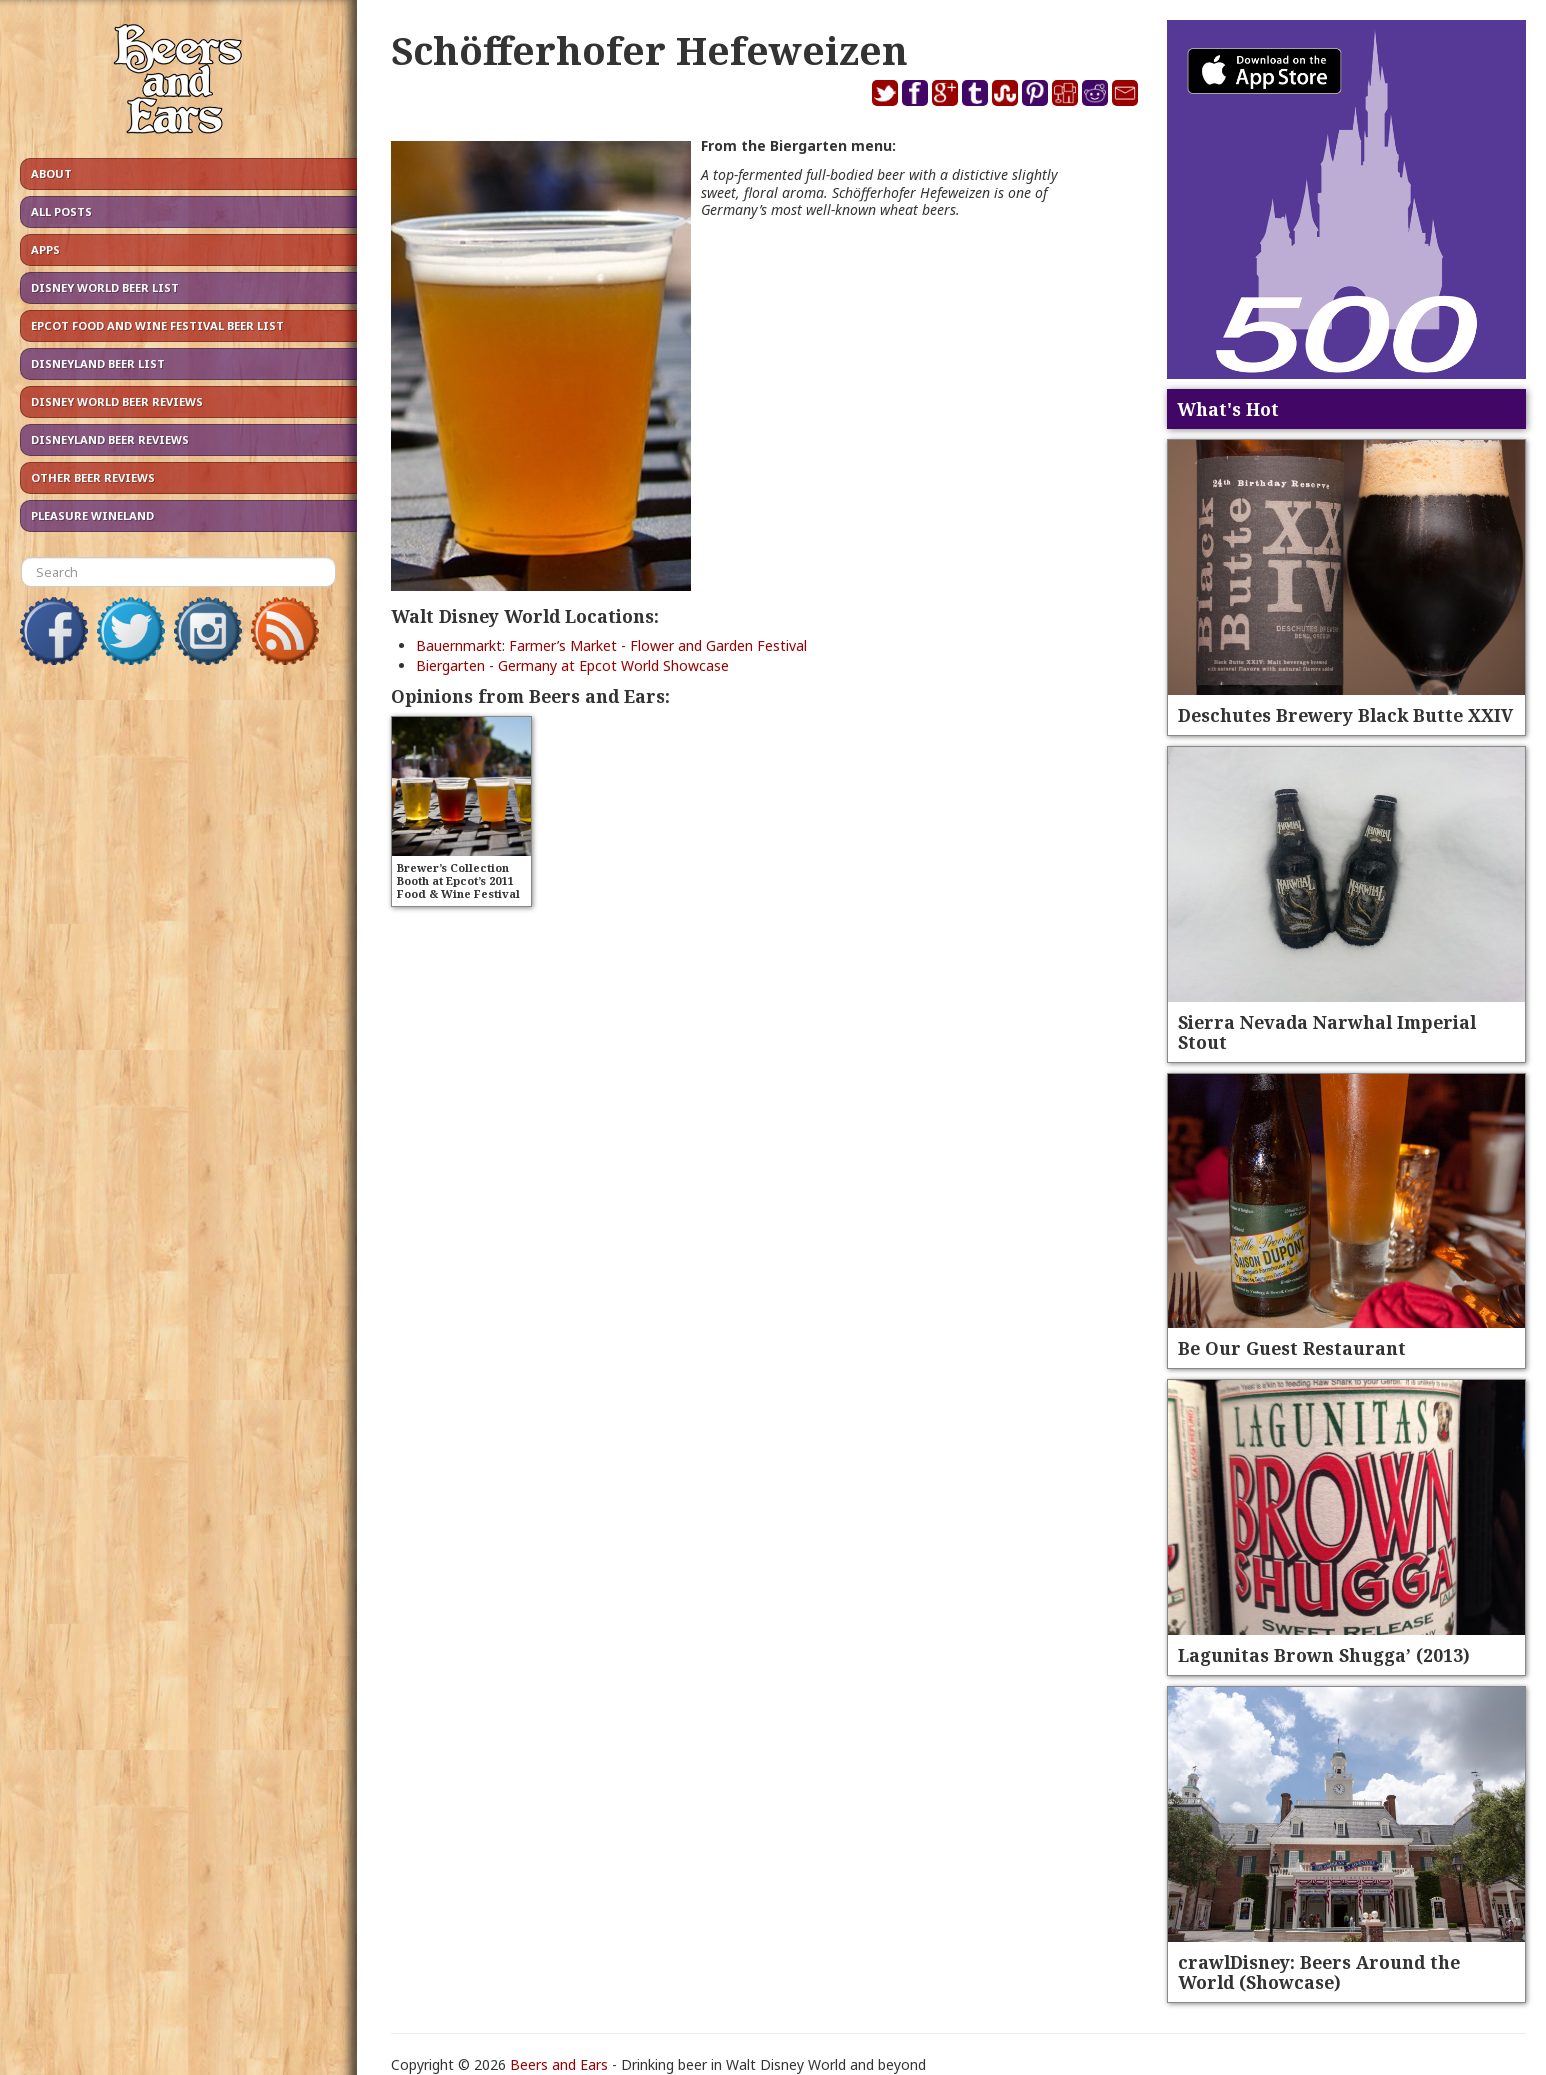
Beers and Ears (559, 2064)
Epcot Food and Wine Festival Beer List (157, 325)
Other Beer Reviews (93, 477)
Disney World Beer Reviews (117, 401)
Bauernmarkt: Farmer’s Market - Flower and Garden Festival (611, 645)
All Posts (61, 211)
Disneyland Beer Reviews (110, 439)
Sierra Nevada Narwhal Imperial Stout (1327, 1032)
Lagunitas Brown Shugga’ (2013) (1324, 1655)
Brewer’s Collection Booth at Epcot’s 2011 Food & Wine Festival (458, 880)
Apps (45, 249)
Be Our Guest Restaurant (1292, 1348)
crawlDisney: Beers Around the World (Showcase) (1319, 1972)
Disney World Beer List (105, 287)
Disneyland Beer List (98, 363)
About (51, 173)
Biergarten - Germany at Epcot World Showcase (572, 665)
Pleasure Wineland (92, 515)
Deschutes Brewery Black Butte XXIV (1345, 715)
